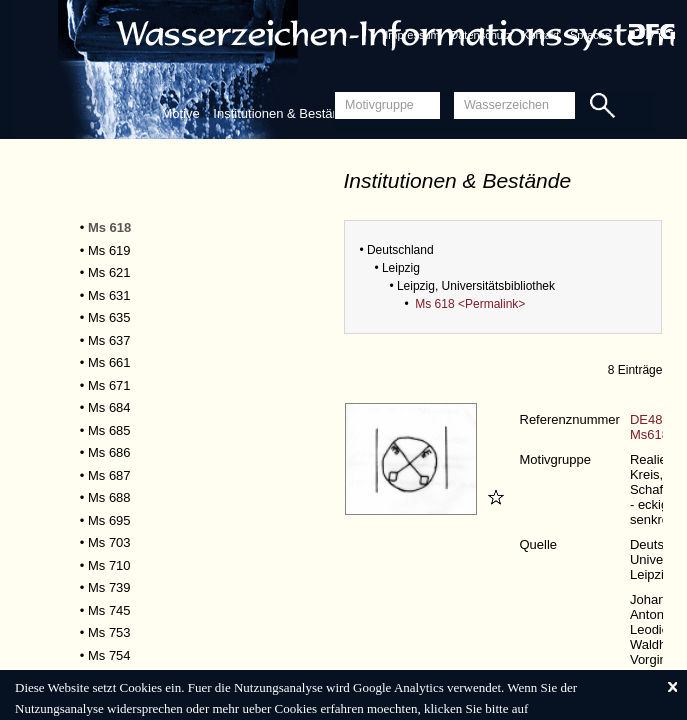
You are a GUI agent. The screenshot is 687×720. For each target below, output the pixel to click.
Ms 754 (109, 655)
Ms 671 (109, 385)
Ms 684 (109, 407)
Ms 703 (109, 542)
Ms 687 (109, 475)
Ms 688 (109, 497)
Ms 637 (109, 340)
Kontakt (540, 35)
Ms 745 (109, 610)
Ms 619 (109, 250)
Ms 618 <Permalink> (470, 304)
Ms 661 (109, 362)
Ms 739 (109, 587)
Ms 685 (109, 430)
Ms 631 (109, 295)
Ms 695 (109, 520)
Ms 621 (109, 272)
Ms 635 (109, 317)
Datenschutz (480, 35)
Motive (180, 113)
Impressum (412, 35)
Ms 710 (109, 565)
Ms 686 (109, 452)
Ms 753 (109, 632)
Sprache (590, 35)
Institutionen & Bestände (283, 113)
